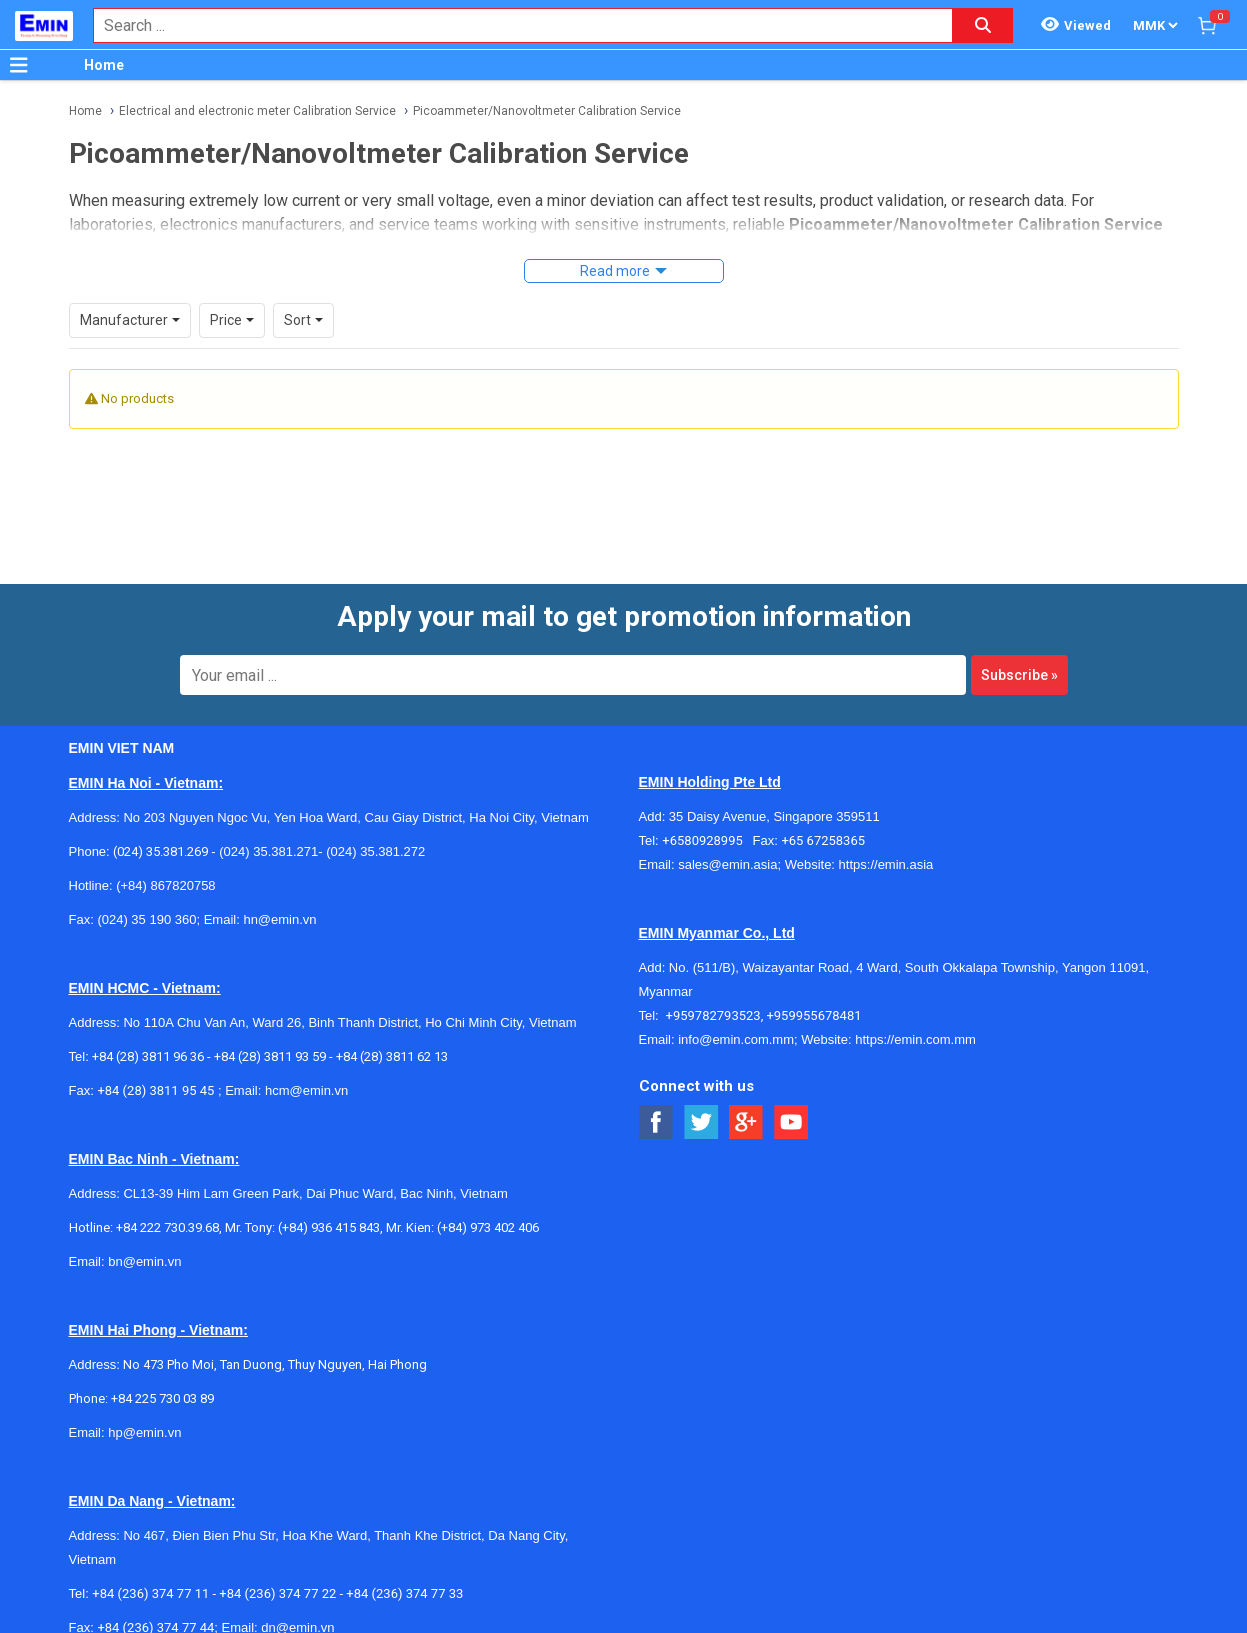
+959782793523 (713, 1015)
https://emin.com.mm (915, 1039)
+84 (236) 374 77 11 (150, 1593)
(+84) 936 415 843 (329, 1227)
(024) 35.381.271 (268, 851)
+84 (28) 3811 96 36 (148, 1056)
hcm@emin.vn (306, 1090)
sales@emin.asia (727, 864)
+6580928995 (707, 840)
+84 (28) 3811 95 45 (155, 1090)
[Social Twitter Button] (701, 1122)
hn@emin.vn (279, 919)
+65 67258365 (823, 840)
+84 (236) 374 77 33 (404, 1593)
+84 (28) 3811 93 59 (270, 1056)
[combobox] (512, 25)
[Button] (19, 65)
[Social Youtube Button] (791, 1122)
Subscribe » (1019, 675)
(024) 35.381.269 (160, 851)
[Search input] (512, 25)
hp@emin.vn (144, 1432)
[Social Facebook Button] (656, 1122)
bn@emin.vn (144, 1261)
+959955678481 (813, 1015)
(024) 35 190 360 (146, 919)
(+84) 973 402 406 (488, 1227)
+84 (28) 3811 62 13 (392, 1056)
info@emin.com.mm (736, 1039)
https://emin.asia (886, 864)
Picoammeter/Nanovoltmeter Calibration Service (547, 111)
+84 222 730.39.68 (167, 1227)
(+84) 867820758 (165, 885)
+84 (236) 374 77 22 (277, 1593)
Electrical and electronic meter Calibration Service (257, 111)
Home (104, 65)
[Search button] (983, 25)
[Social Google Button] (746, 1122)
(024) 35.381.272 (374, 851)
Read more (615, 271)
